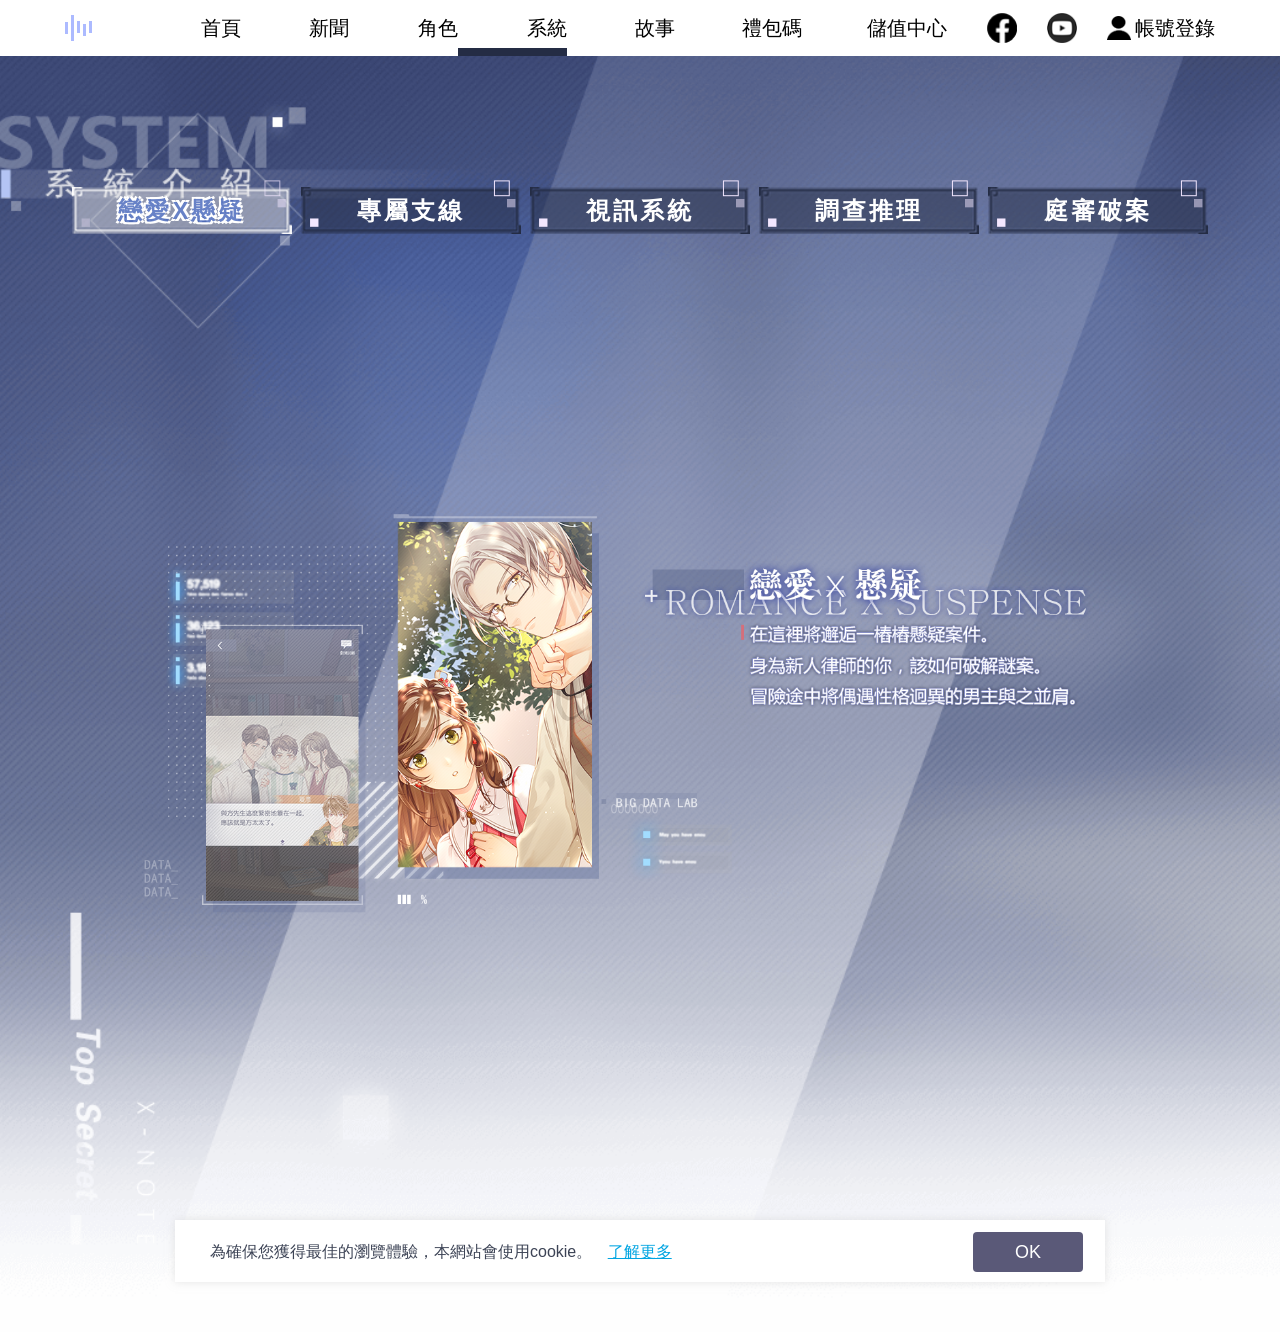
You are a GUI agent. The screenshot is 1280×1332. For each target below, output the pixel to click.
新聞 (295, 36)
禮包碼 (738, 36)
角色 (403, 36)
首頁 (186, 36)
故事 (621, 36)
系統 (512, 36)
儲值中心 (907, 28)
